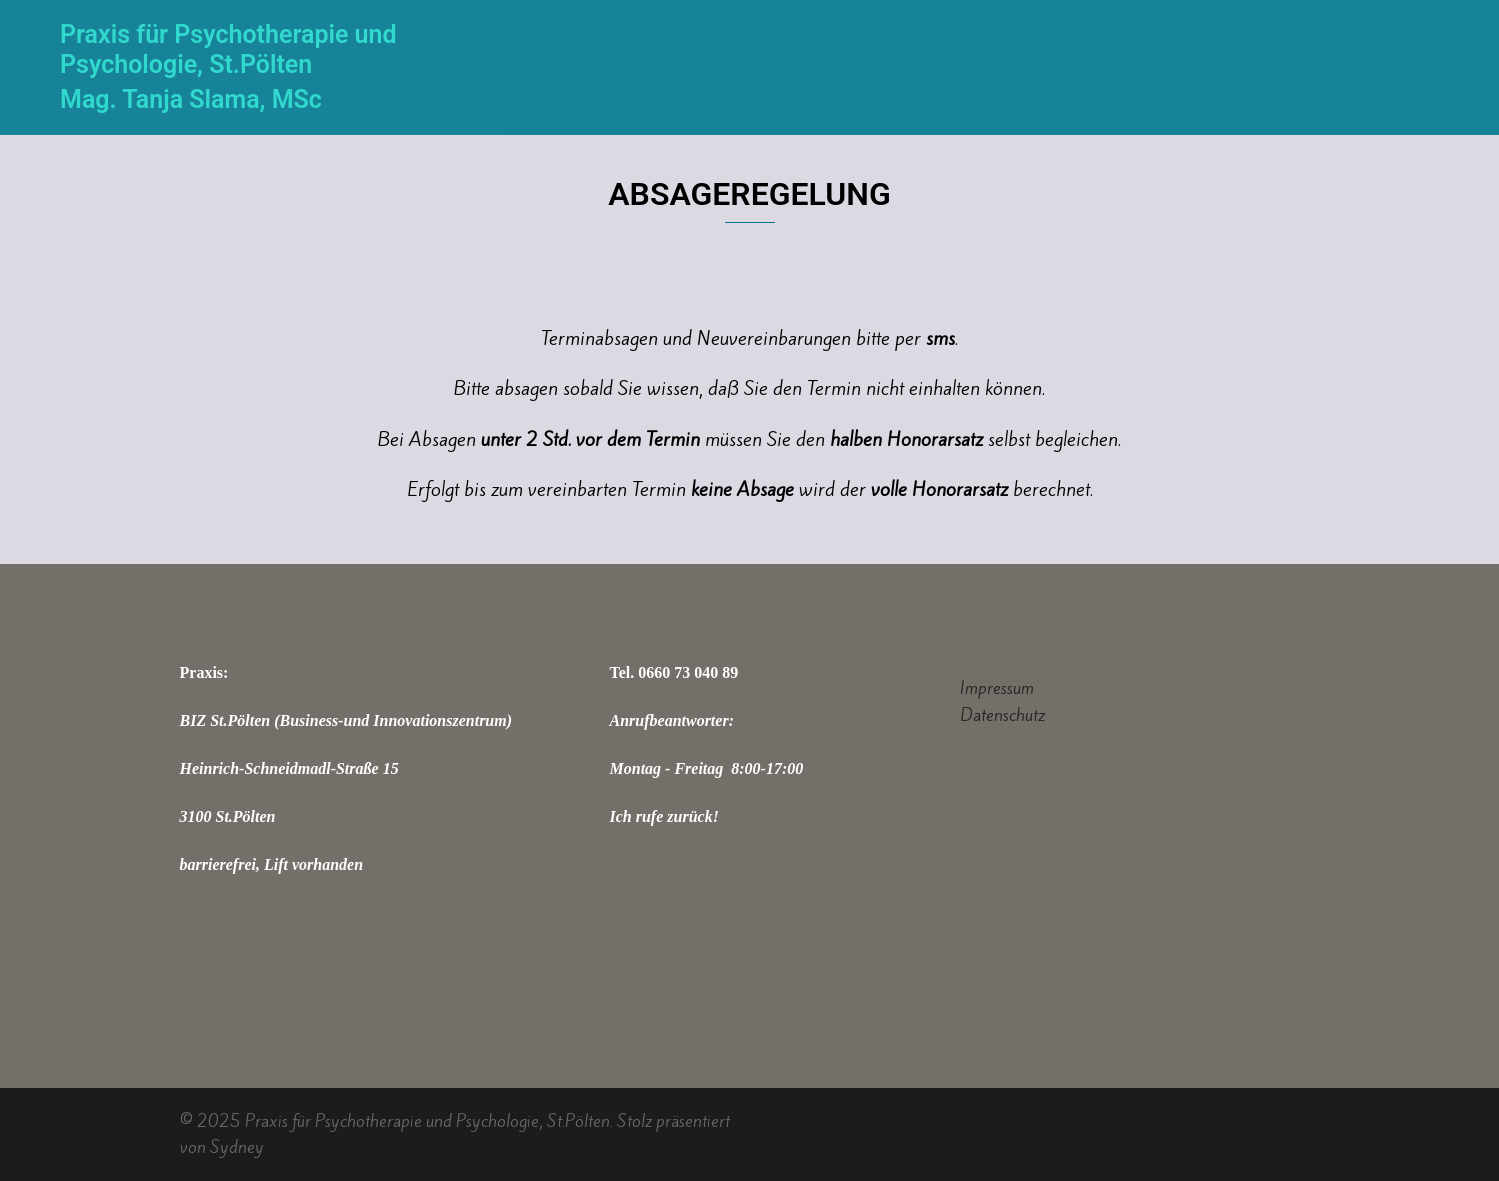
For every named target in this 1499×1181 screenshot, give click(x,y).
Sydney (237, 1147)
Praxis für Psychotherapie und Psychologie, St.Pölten (228, 49)
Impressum (997, 688)
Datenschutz (1002, 715)
